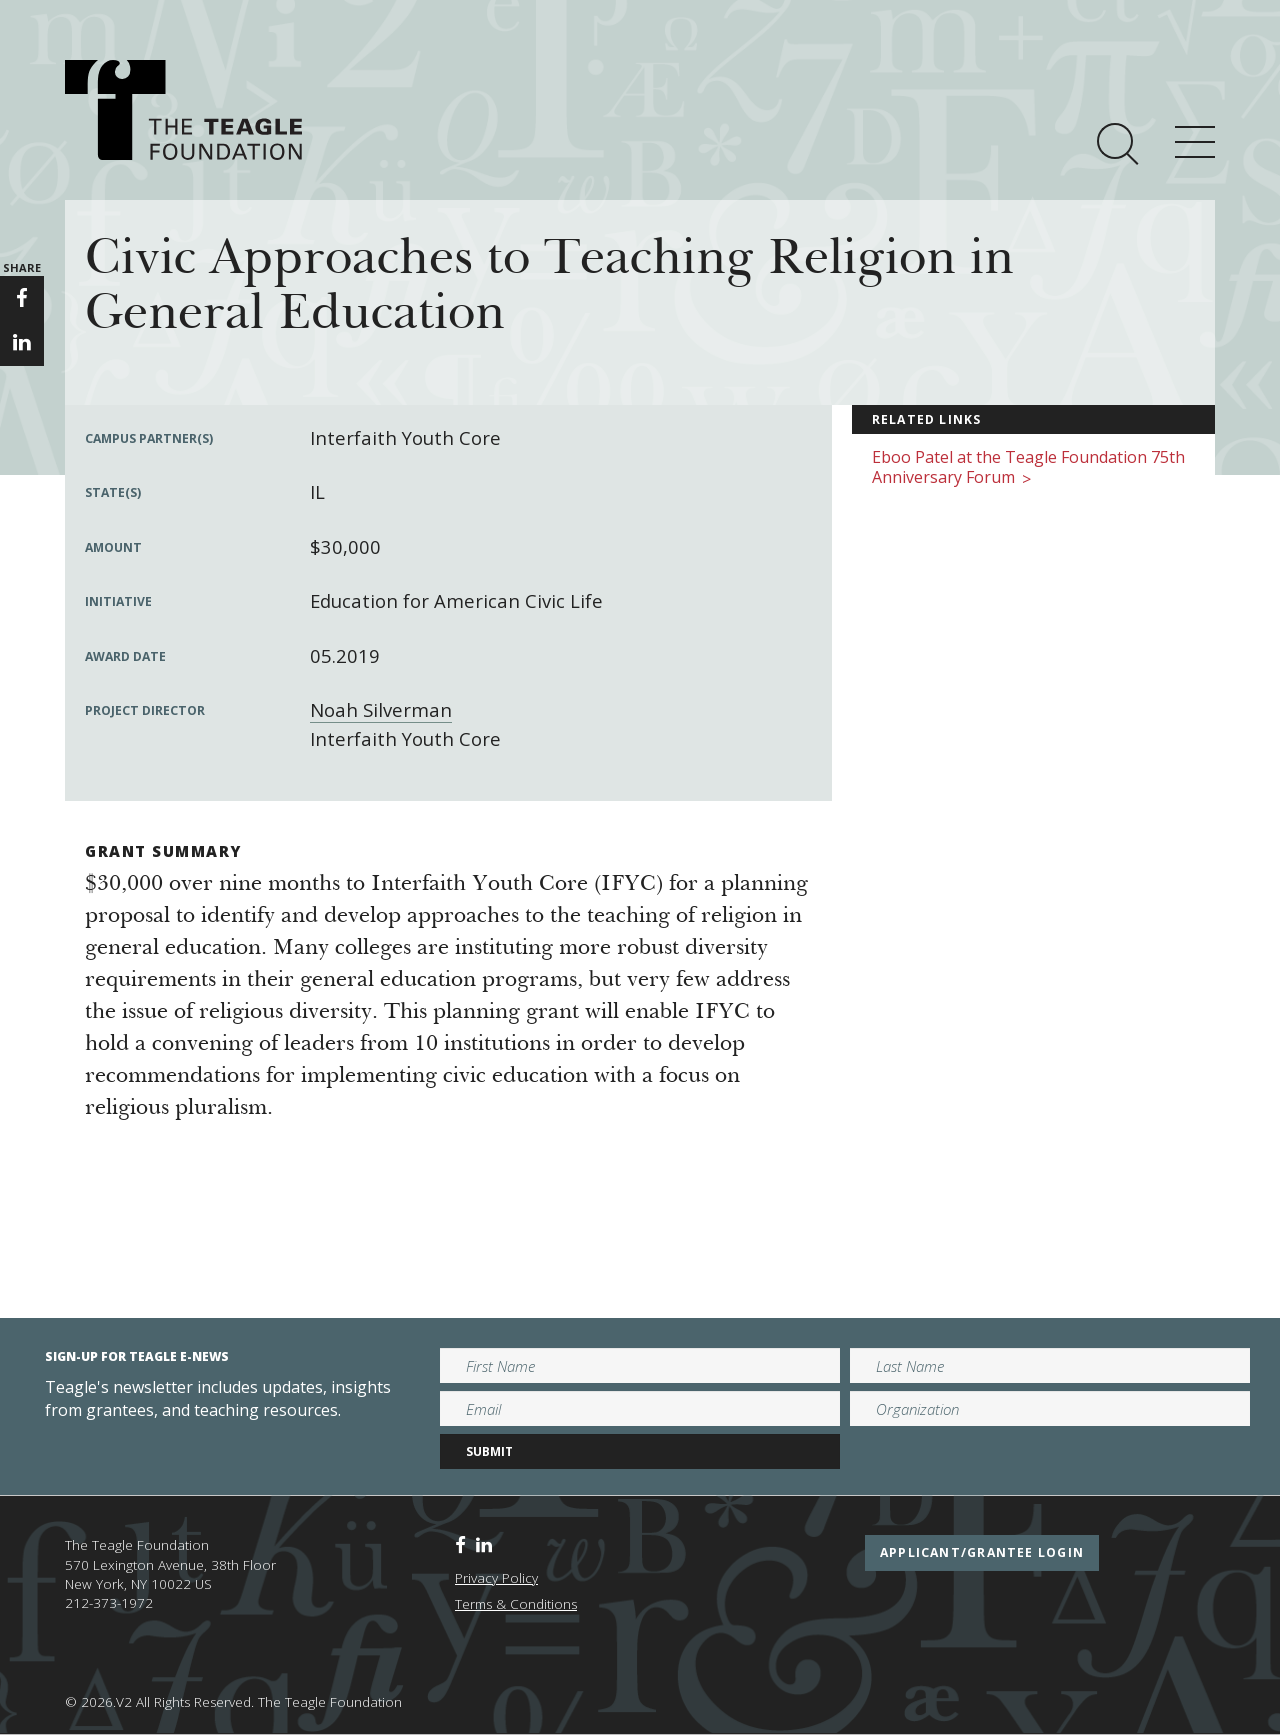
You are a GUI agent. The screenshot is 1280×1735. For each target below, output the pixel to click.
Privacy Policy (496, 1578)
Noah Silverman (381, 709)
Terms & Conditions (516, 1604)
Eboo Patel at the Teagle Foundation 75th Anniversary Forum (1028, 468)
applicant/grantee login (982, 1552)
